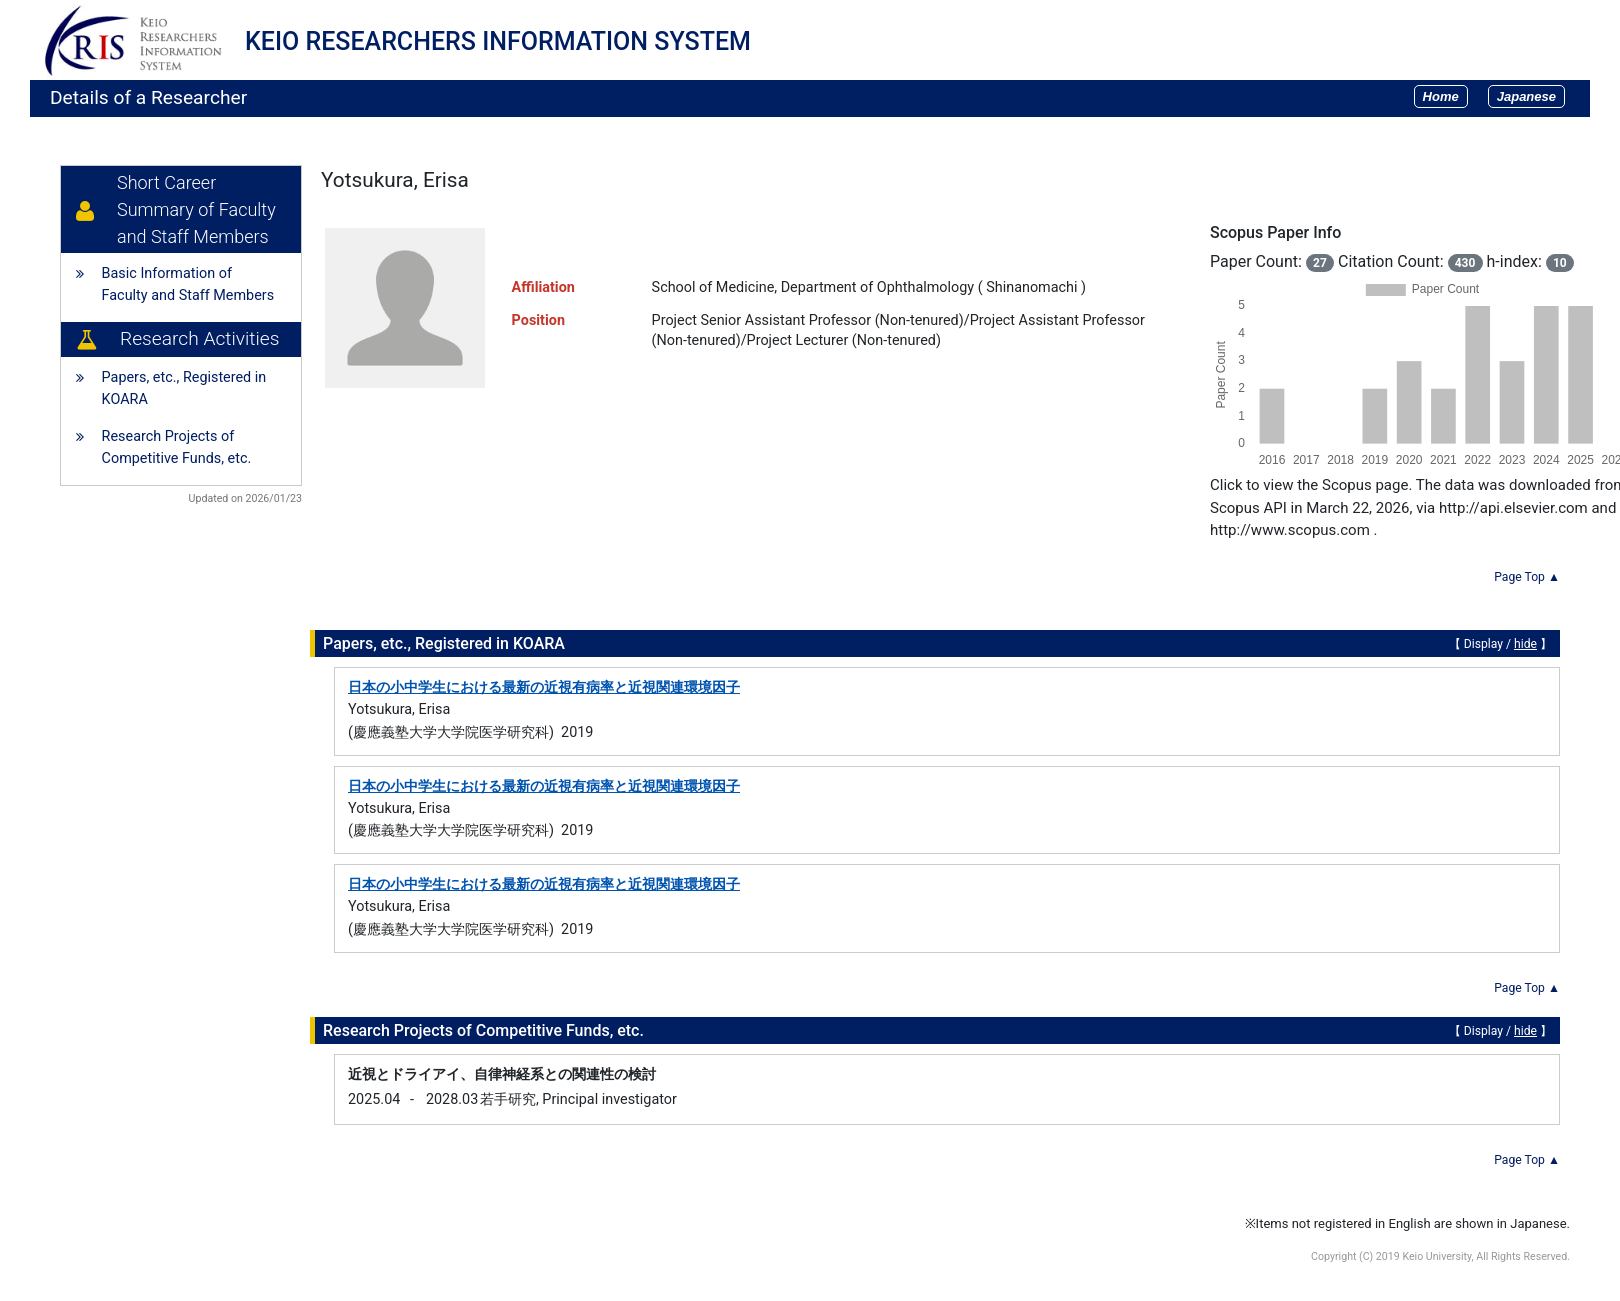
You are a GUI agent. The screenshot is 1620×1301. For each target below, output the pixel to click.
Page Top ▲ (1527, 577)
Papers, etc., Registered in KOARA (184, 388)
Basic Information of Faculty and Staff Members (188, 284)
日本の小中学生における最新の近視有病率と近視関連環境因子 (544, 687)
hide (1525, 644)
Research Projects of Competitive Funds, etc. (177, 447)
